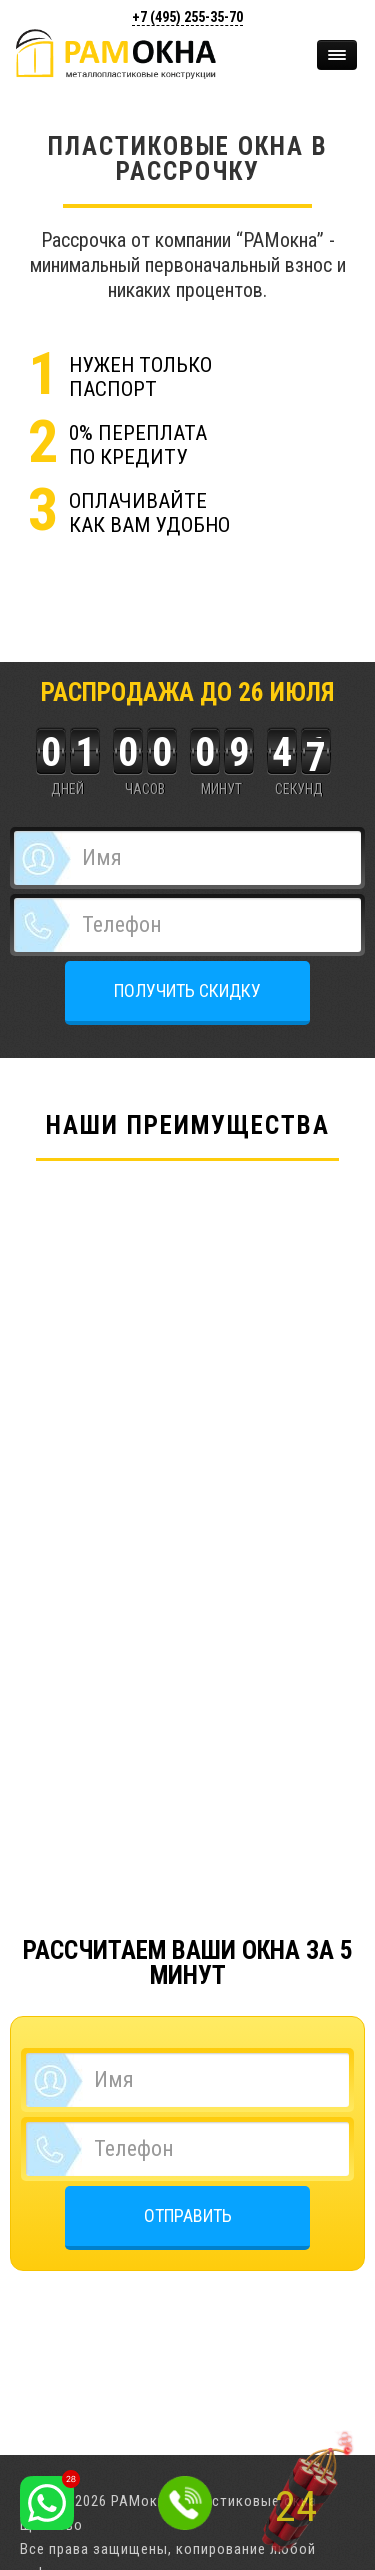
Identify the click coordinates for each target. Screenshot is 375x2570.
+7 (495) (187, 17)
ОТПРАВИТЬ (188, 2215)
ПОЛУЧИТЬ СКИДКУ (187, 990)
